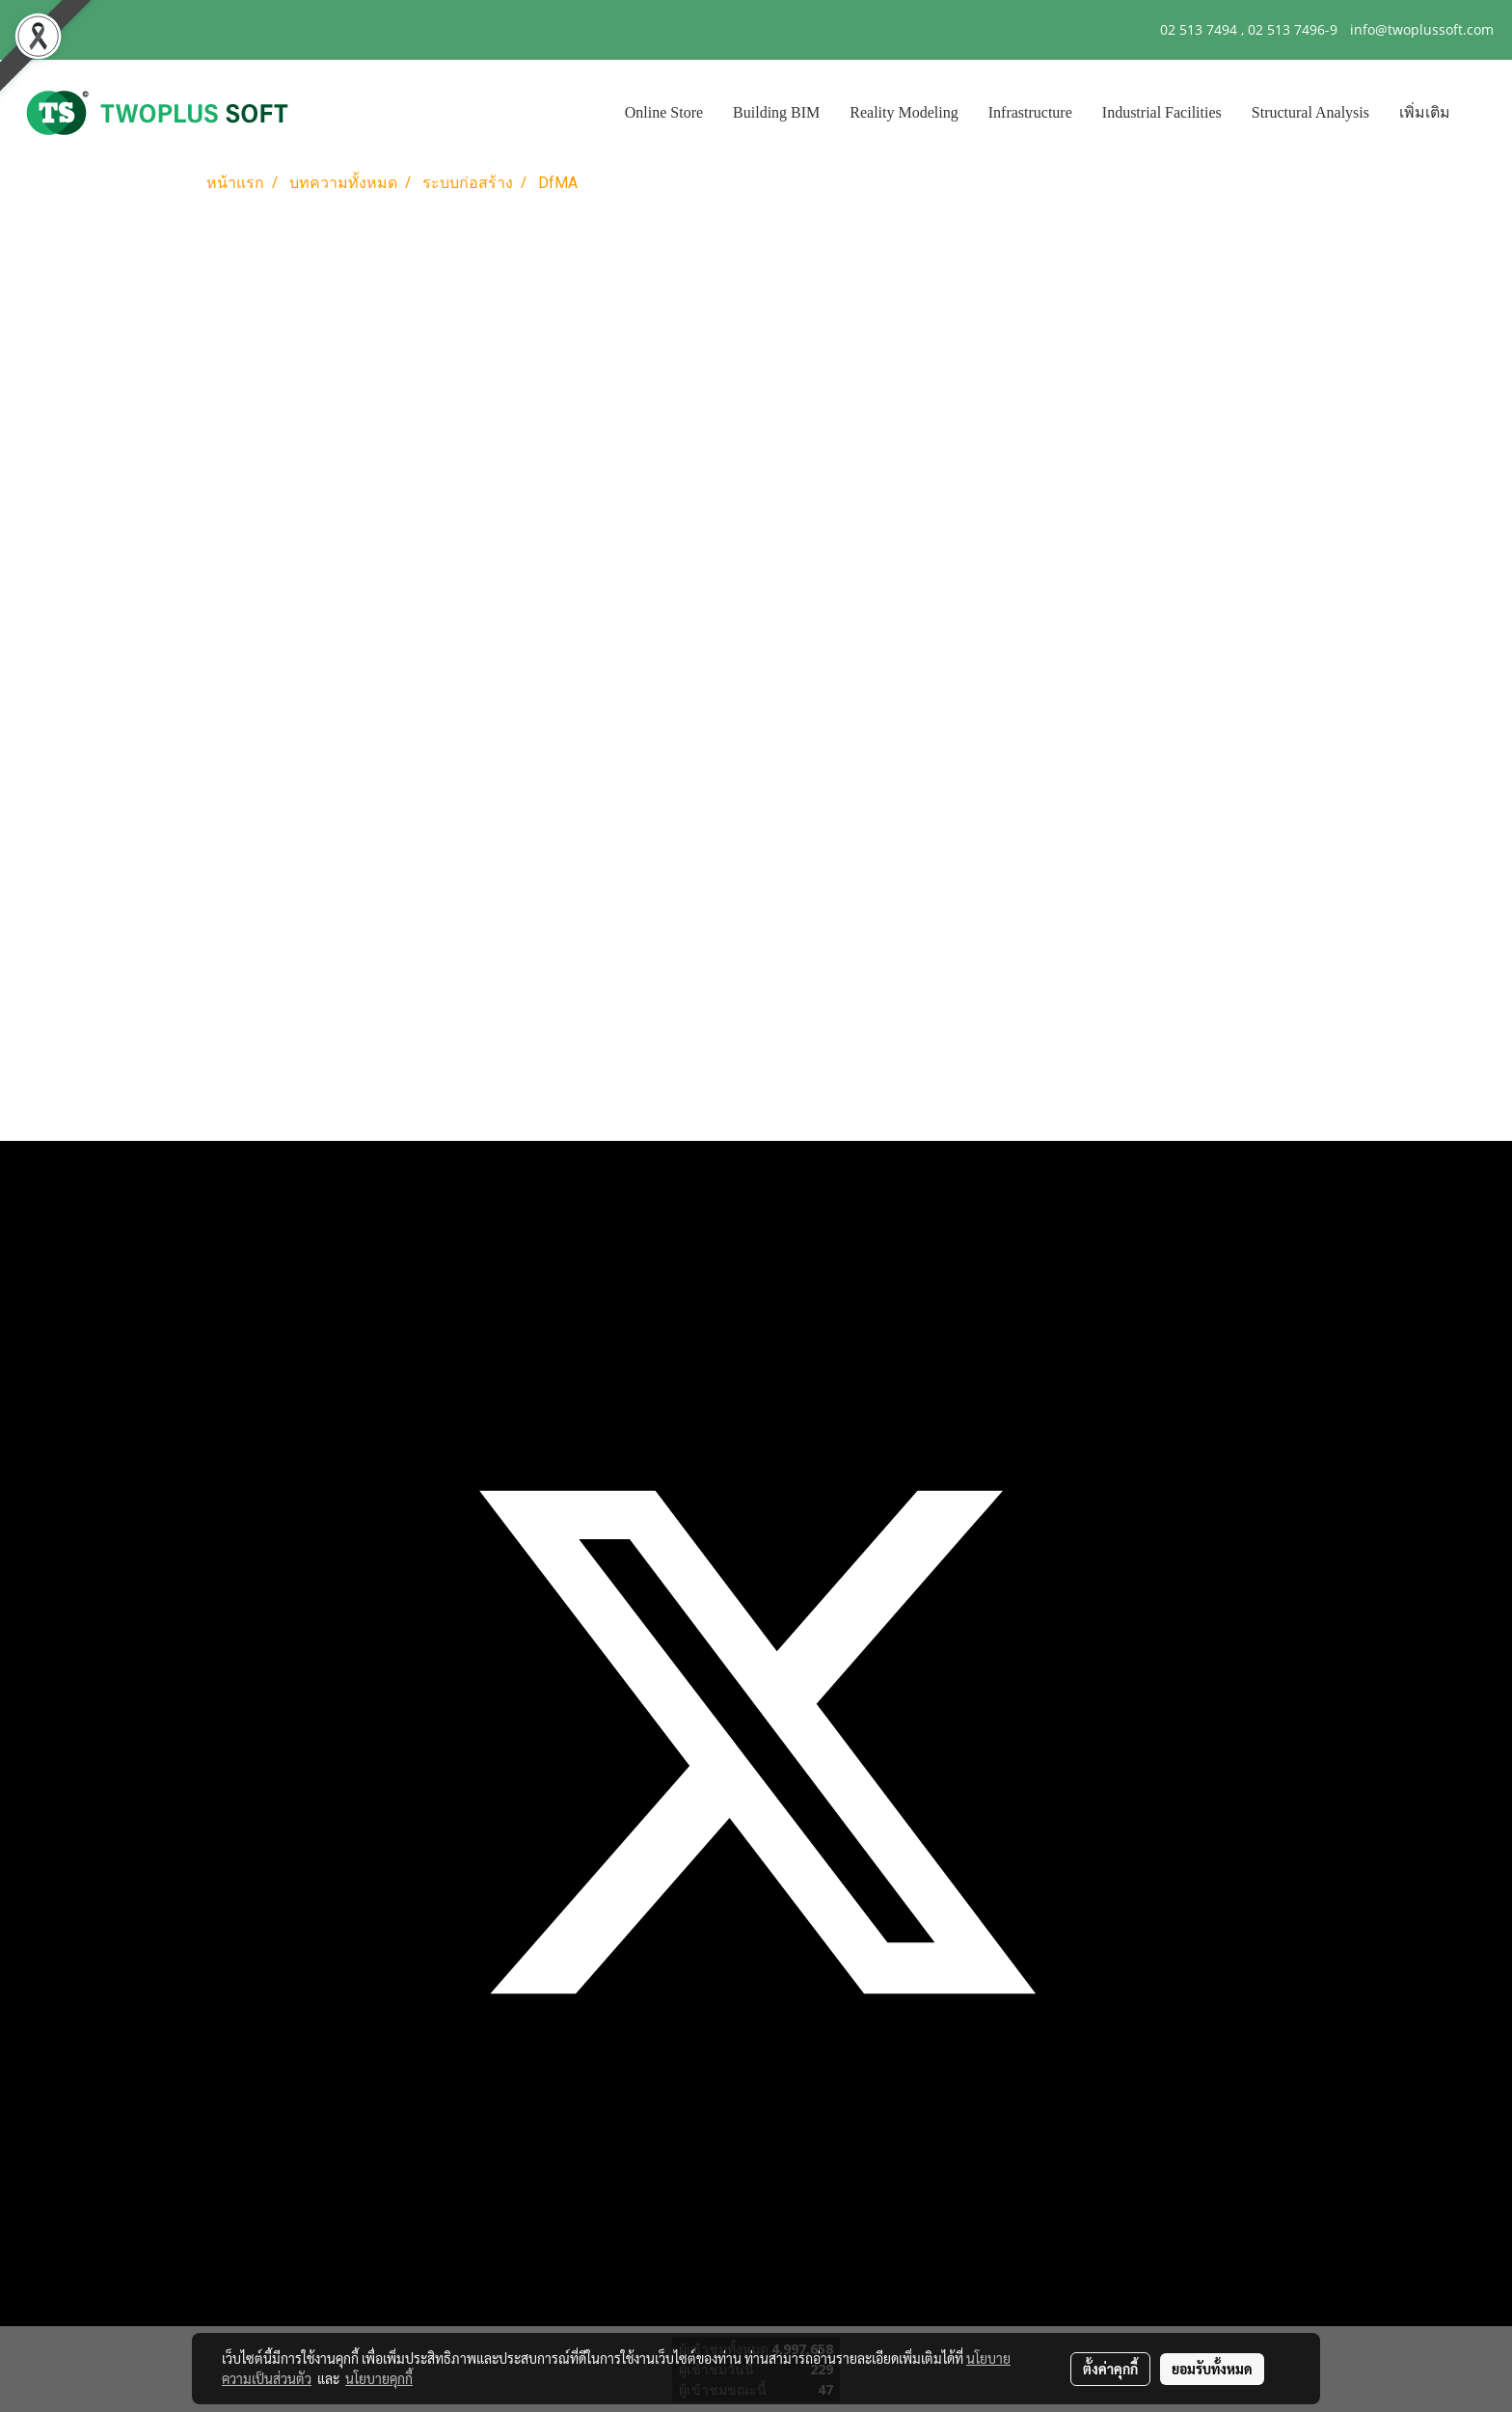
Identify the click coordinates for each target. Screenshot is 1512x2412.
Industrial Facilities (1162, 112)
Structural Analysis (1310, 112)
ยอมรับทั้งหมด (1212, 2368)
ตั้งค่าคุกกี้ (1110, 2368)
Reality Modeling (904, 112)
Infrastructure (1030, 112)
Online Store (664, 112)
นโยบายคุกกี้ (379, 2378)
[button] (1482, 113)
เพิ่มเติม (1424, 112)
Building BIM (776, 112)
